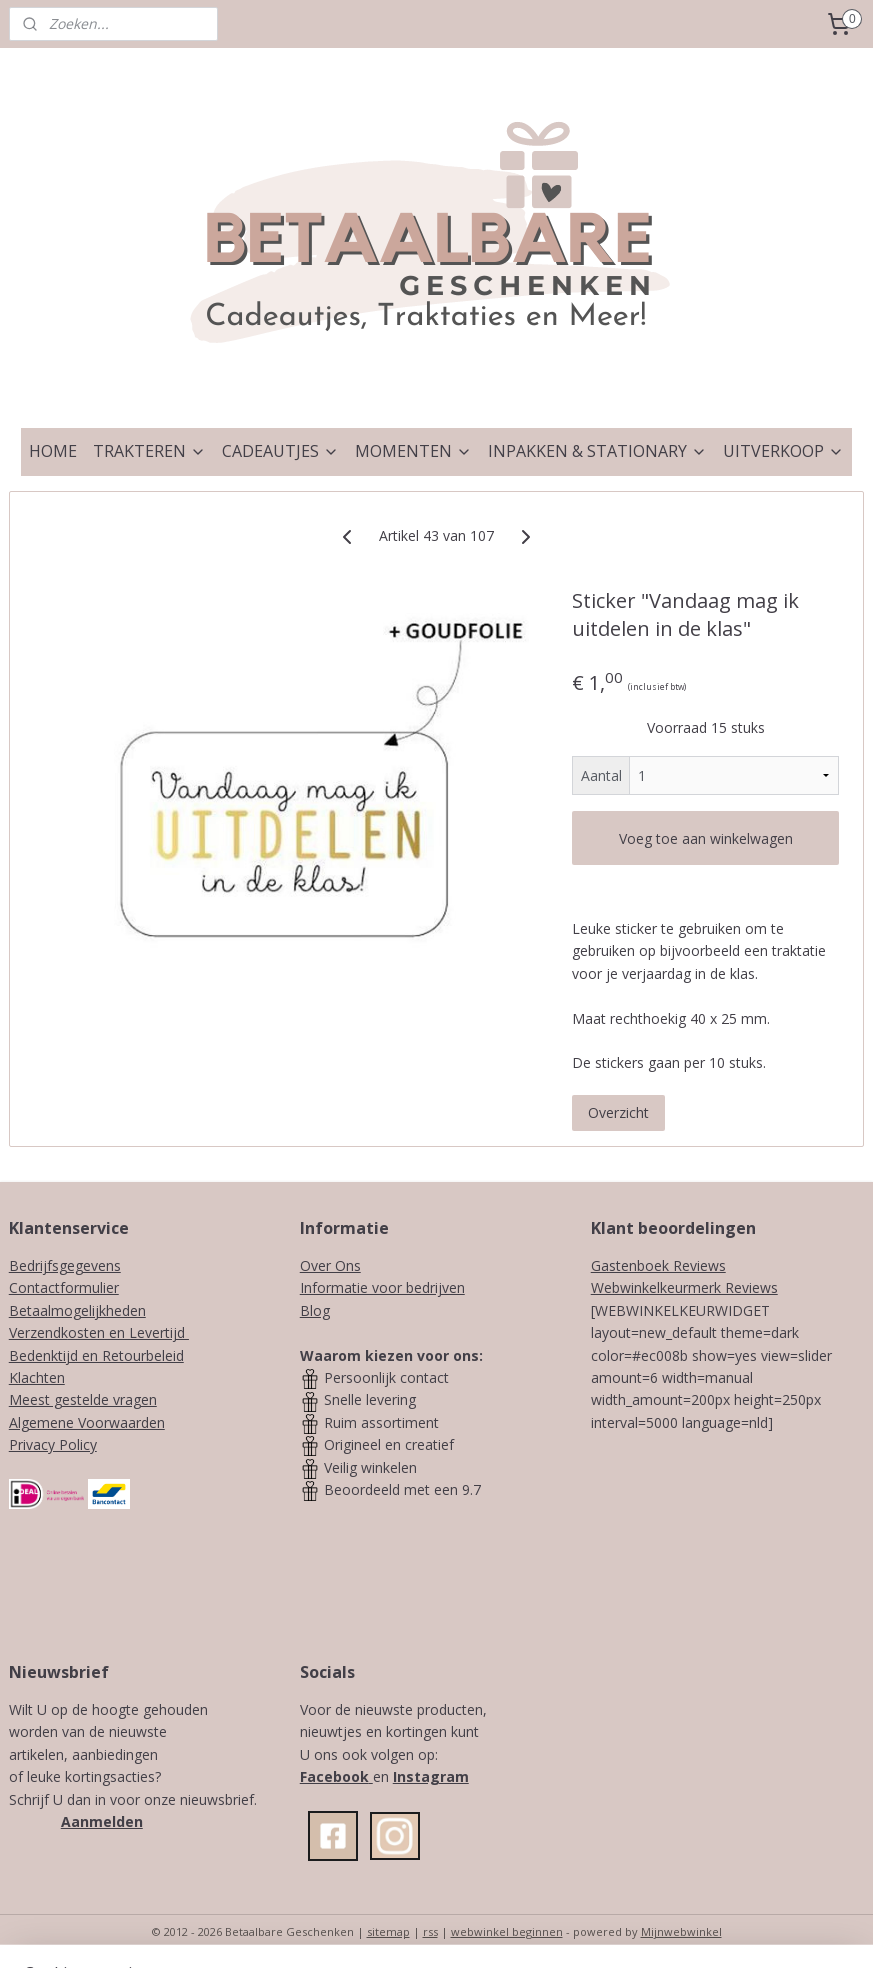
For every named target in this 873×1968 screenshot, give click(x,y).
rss (430, 1931)
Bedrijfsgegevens (65, 1265)
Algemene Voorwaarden (87, 1422)
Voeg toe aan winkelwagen (706, 838)
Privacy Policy (53, 1444)
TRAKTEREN (149, 451)
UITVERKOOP (783, 451)
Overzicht (618, 1112)
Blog (315, 1310)
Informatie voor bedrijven (382, 1287)
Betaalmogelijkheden (77, 1310)
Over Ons (330, 1265)
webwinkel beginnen (507, 1931)
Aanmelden (102, 1821)
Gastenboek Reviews (658, 1265)
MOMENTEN (413, 451)
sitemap (388, 1931)
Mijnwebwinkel (681, 1931)
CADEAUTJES (280, 451)
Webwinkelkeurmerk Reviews (684, 1287)
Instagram (431, 1776)
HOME (53, 451)
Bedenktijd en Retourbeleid (96, 1355)
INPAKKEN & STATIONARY (597, 451)
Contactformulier (64, 1287)
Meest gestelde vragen (83, 1399)
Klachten (37, 1377)
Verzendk (38, 1332)
